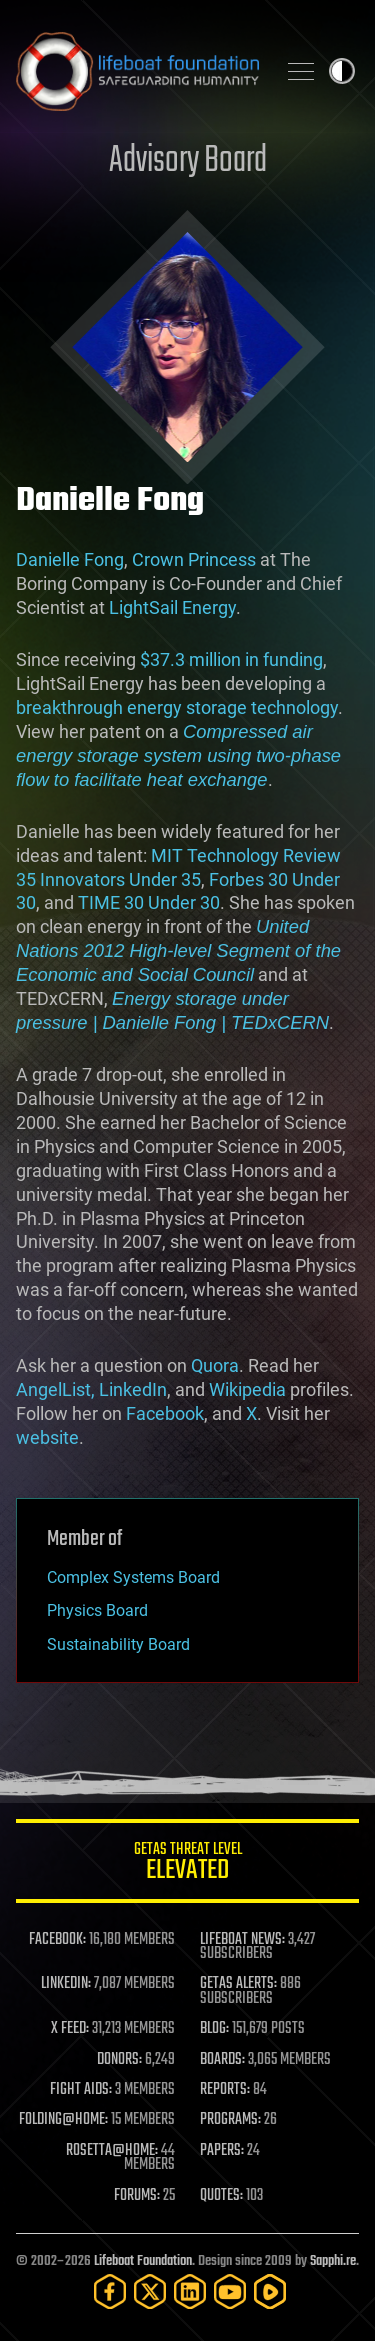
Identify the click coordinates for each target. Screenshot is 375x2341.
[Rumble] (270, 2291)
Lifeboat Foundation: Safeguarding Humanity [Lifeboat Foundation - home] (137, 71)
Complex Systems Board (133, 1577)
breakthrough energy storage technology (177, 707)
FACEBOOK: (57, 1940)
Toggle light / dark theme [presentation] (342, 71)
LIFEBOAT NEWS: (242, 1940)
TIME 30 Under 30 (149, 902)
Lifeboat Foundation (143, 2261)
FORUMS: (137, 2196)
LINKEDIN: (66, 1984)
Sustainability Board (118, 1644)
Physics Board (97, 1610)
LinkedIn (133, 1389)
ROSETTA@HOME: (112, 2151)
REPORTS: (225, 2090)
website (47, 1437)
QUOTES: (221, 2196)
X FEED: (70, 2029)
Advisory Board (188, 161)
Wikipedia (247, 1389)
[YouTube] (230, 2291)
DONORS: (119, 2060)
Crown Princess (194, 559)
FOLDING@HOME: (63, 2120)
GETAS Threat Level (187, 1864)
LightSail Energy (172, 607)
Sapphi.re (333, 2261)
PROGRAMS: (230, 2120)
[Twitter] (150, 2291)
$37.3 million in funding (231, 659)
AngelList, (55, 1389)
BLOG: (214, 2029)
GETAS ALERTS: (238, 1984)
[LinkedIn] (190, 2291)
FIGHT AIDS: (81, 2090)
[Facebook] (110, 2291)
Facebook (165, 1413)
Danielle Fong (70, 559)
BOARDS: (222, 2060)
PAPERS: (222, 2151)
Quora (215, 1365)
